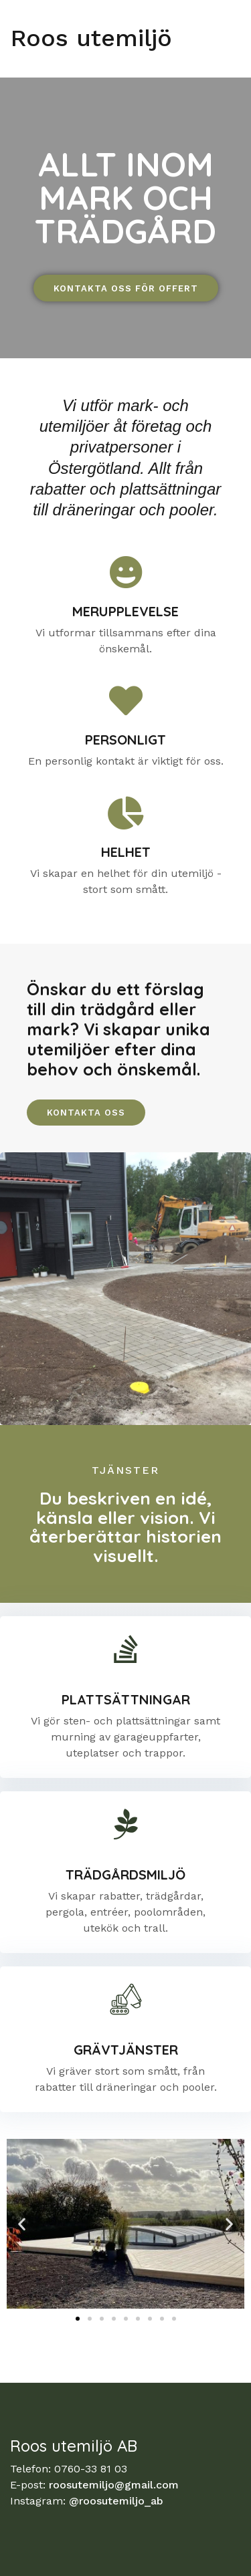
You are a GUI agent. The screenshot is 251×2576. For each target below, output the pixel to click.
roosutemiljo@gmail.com (114, 2484)
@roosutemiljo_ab (116, 2500)
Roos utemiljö (91, 38)
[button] (21, 2223)
